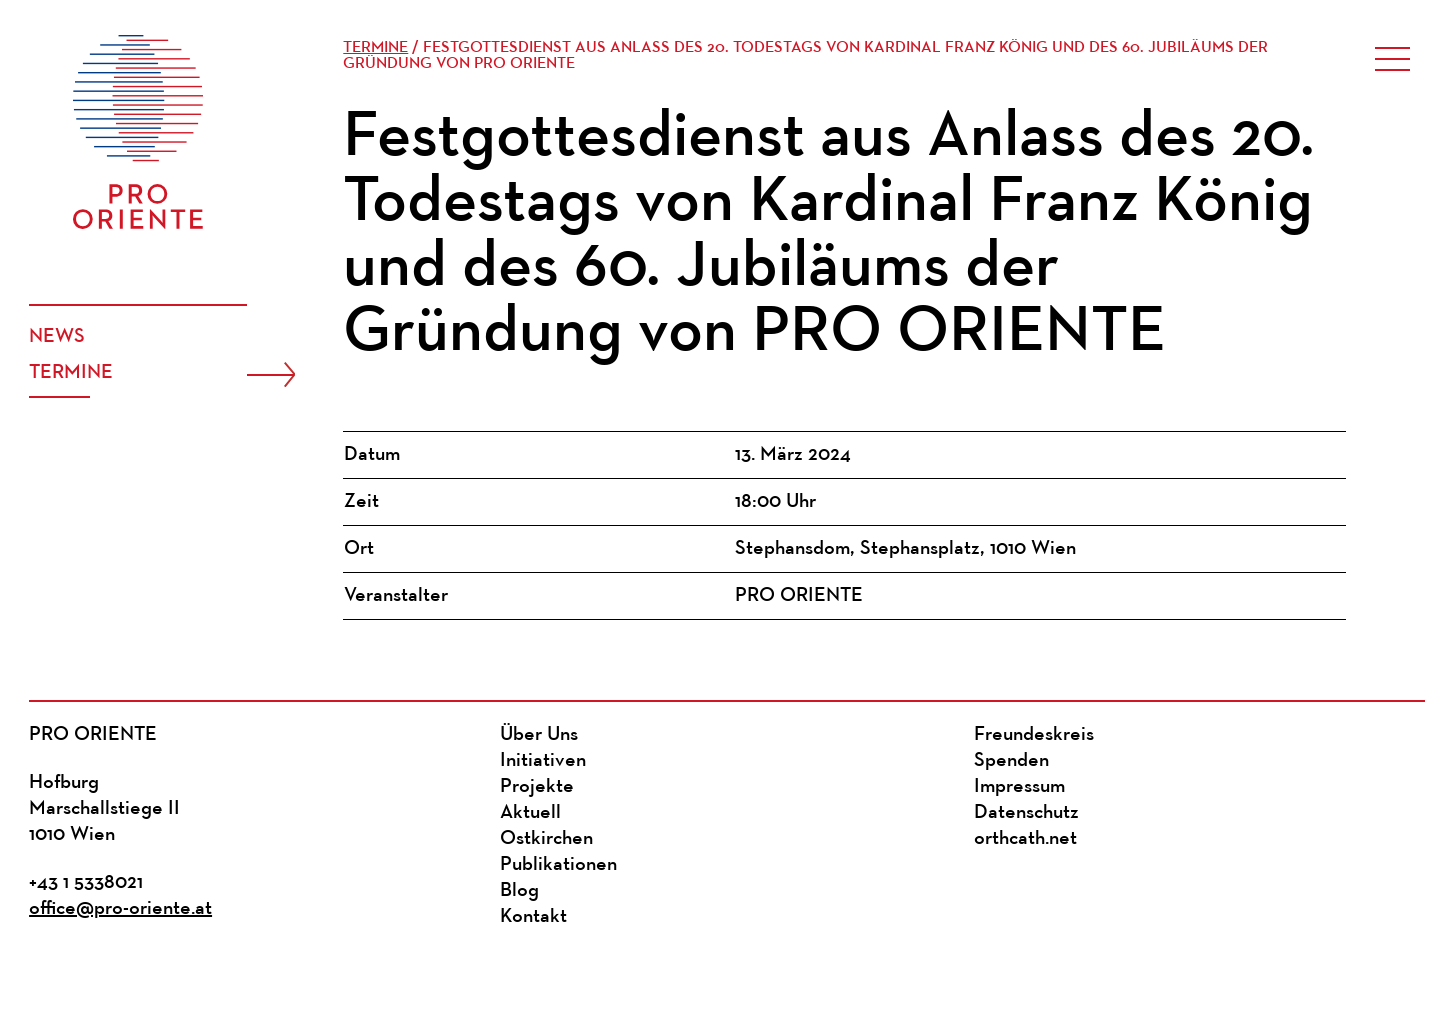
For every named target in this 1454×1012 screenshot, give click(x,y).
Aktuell (530, 813)
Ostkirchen (546, 839)
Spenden (1011, 761)
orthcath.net (1025, 839)
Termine (71, 373)
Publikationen (558, 865)
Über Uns (539, 735)
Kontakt (533, 917)
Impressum (1019, 787)
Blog (519, 891)
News (57, 337)
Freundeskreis (1034, 735)
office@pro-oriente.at (120, 909)
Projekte (537, 787)
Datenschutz (1026, 813)
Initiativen (543, 761)
